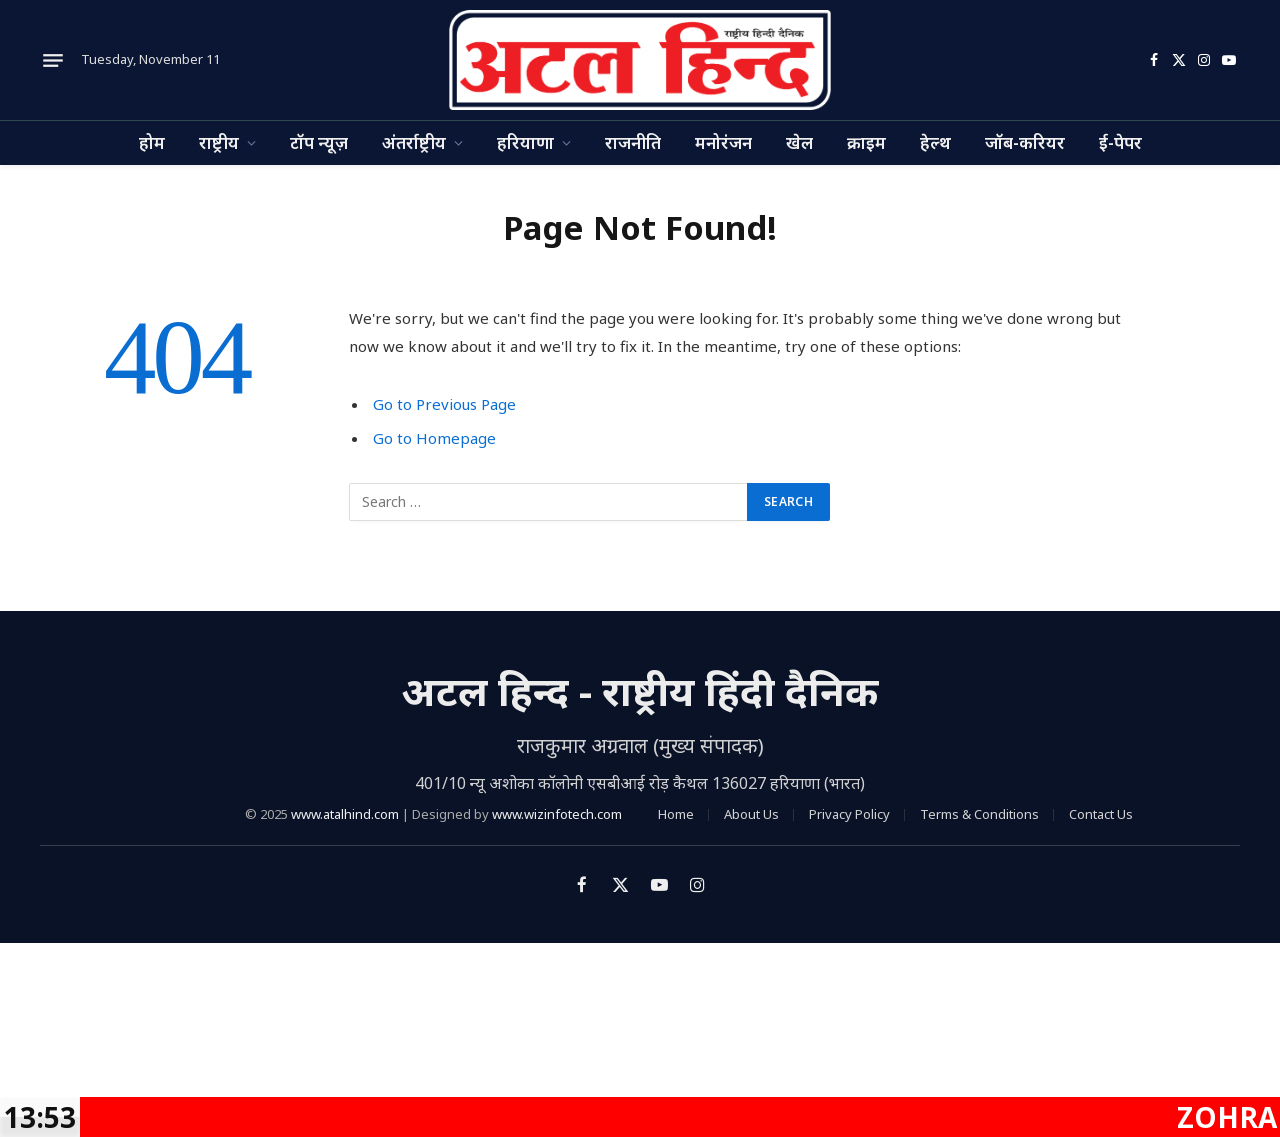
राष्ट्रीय (219, 142)
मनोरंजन (723, 142)
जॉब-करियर (1025, 142)
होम (152, 142)
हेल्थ (935, 142)
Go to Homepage (434, 438)
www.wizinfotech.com (557, 814)
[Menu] (53, 60)
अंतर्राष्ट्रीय (414, 142)
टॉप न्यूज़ (319, 142)
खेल (799, 142)
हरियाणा (525, 142)
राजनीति (633, 142)
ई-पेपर (1120, 142)
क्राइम (866, 142)
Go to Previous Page (444, 404)
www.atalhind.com (345, 814)
